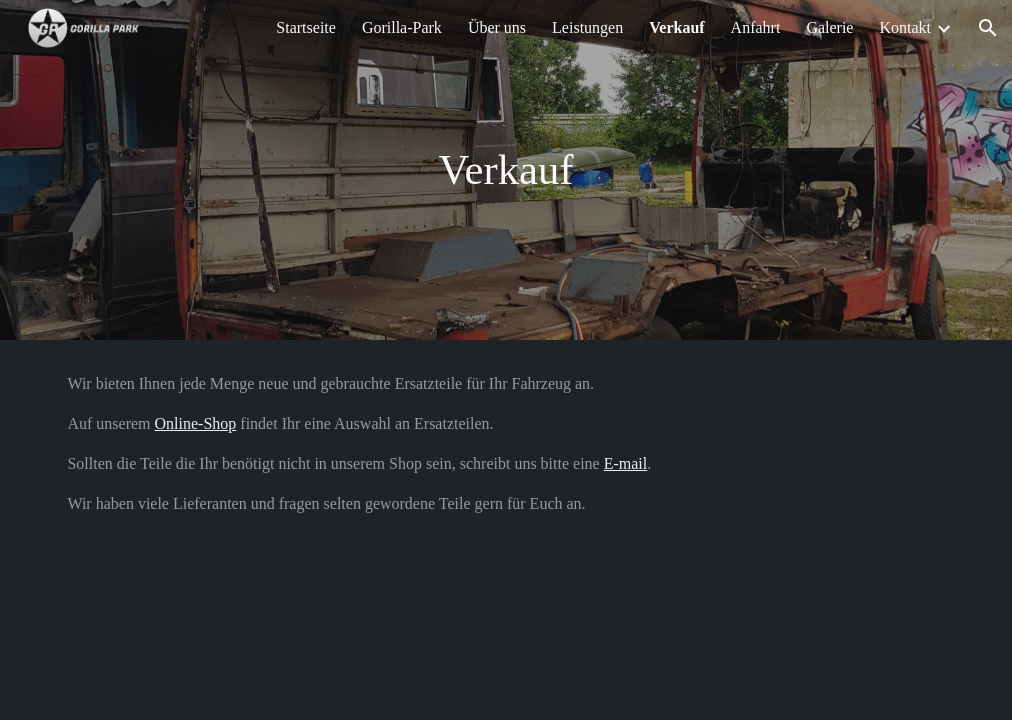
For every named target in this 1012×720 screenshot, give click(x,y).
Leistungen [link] (587, 27)
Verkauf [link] (676, 27)
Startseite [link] (306, 27)
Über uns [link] (497, 27)
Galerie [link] (829, 27)
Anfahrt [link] (756, 27)
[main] (506, 170)
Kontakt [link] (905, 27)
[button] (988, 28)
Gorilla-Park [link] (402, 27)
